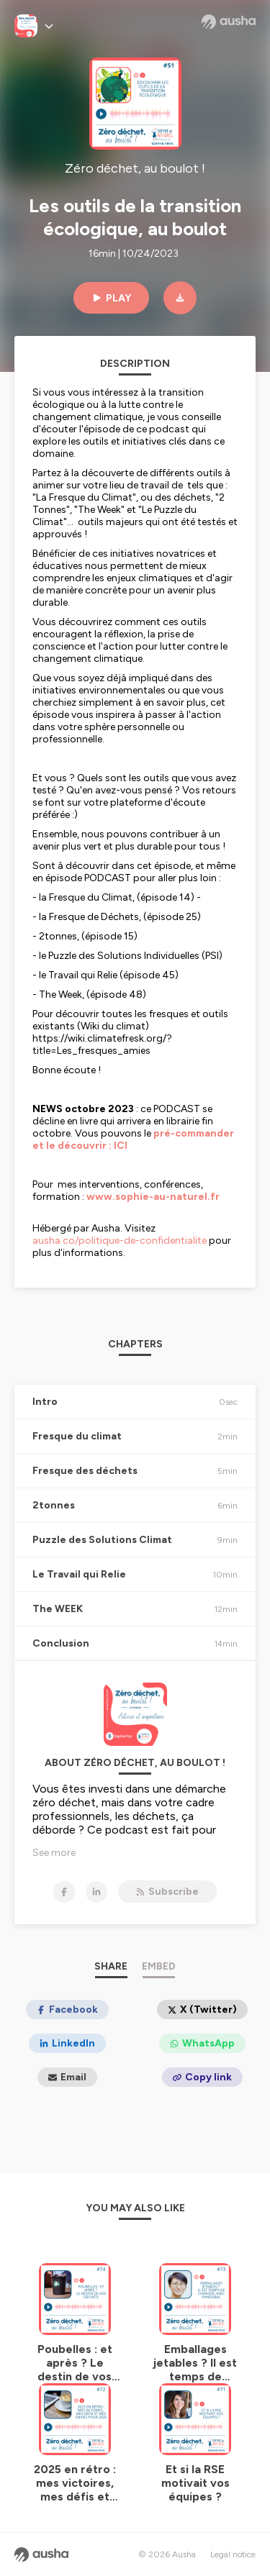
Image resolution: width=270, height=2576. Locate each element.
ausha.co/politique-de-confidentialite (119, 1240)
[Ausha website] (229, 21)
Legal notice (233, 2554)
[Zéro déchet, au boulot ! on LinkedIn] (96, 1892)
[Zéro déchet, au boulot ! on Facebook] (64, 1892)
